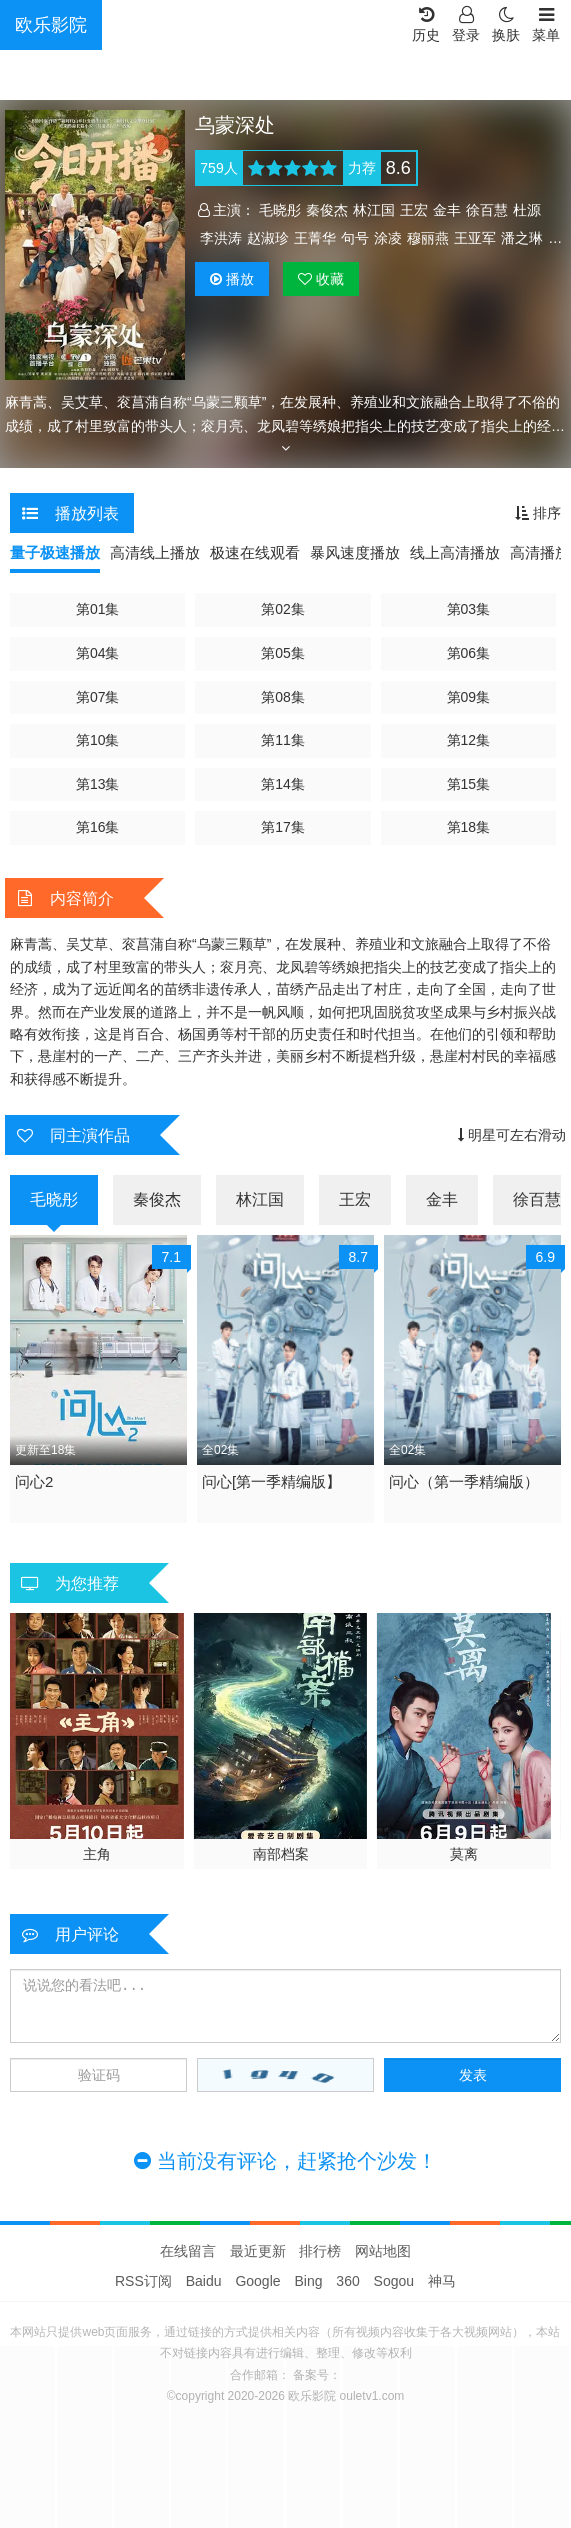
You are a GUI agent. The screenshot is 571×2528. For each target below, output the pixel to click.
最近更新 (258, 2251)
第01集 (98, 609)
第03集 (469, 609)
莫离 (464, 1854)
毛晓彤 (280, 210)
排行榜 (320, 2251)
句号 (355, 238)
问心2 (34, 1481)
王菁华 (315, 238)
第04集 (98, 653)
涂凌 (388, 238)
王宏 (414, 210)
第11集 (283, 740)
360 (347, 2281)
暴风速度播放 (355, 552)
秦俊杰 (327, 210)
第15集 (469, 784)
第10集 (98, 740)
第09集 (469, 697)
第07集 (98, 697)
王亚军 (475, 238)
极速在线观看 (255, 552)
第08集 (283, 697)
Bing (308, 2281)
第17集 (283, 827)
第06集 (469, 653)
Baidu (204, 2281)
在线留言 (188, 2251)
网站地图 (383, 2251)
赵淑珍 (268, 238)
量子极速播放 (55, 552)
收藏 (321, 279)
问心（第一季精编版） (464, 1481)
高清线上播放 (155, 552)
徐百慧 (487, 210)
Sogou (394, 2281)
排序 (538, 513)
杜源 (527, 210)
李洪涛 (221, 238)
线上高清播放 (455, 552)
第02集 (283, 609)
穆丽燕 (428, 238)
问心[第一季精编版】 (271, 1481)
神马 (442, 2281)
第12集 (469, 740)
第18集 (469, 827)
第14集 (283, 784)
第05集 (283, 653)
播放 (232, 279)
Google (257, 2281)
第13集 (98, 784)
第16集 (98, 827)
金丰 (447, 210)
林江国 (374, 210)
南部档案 (281, 1854)
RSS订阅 (143, 2281)
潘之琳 (522, 238)
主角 (97, 1854)
